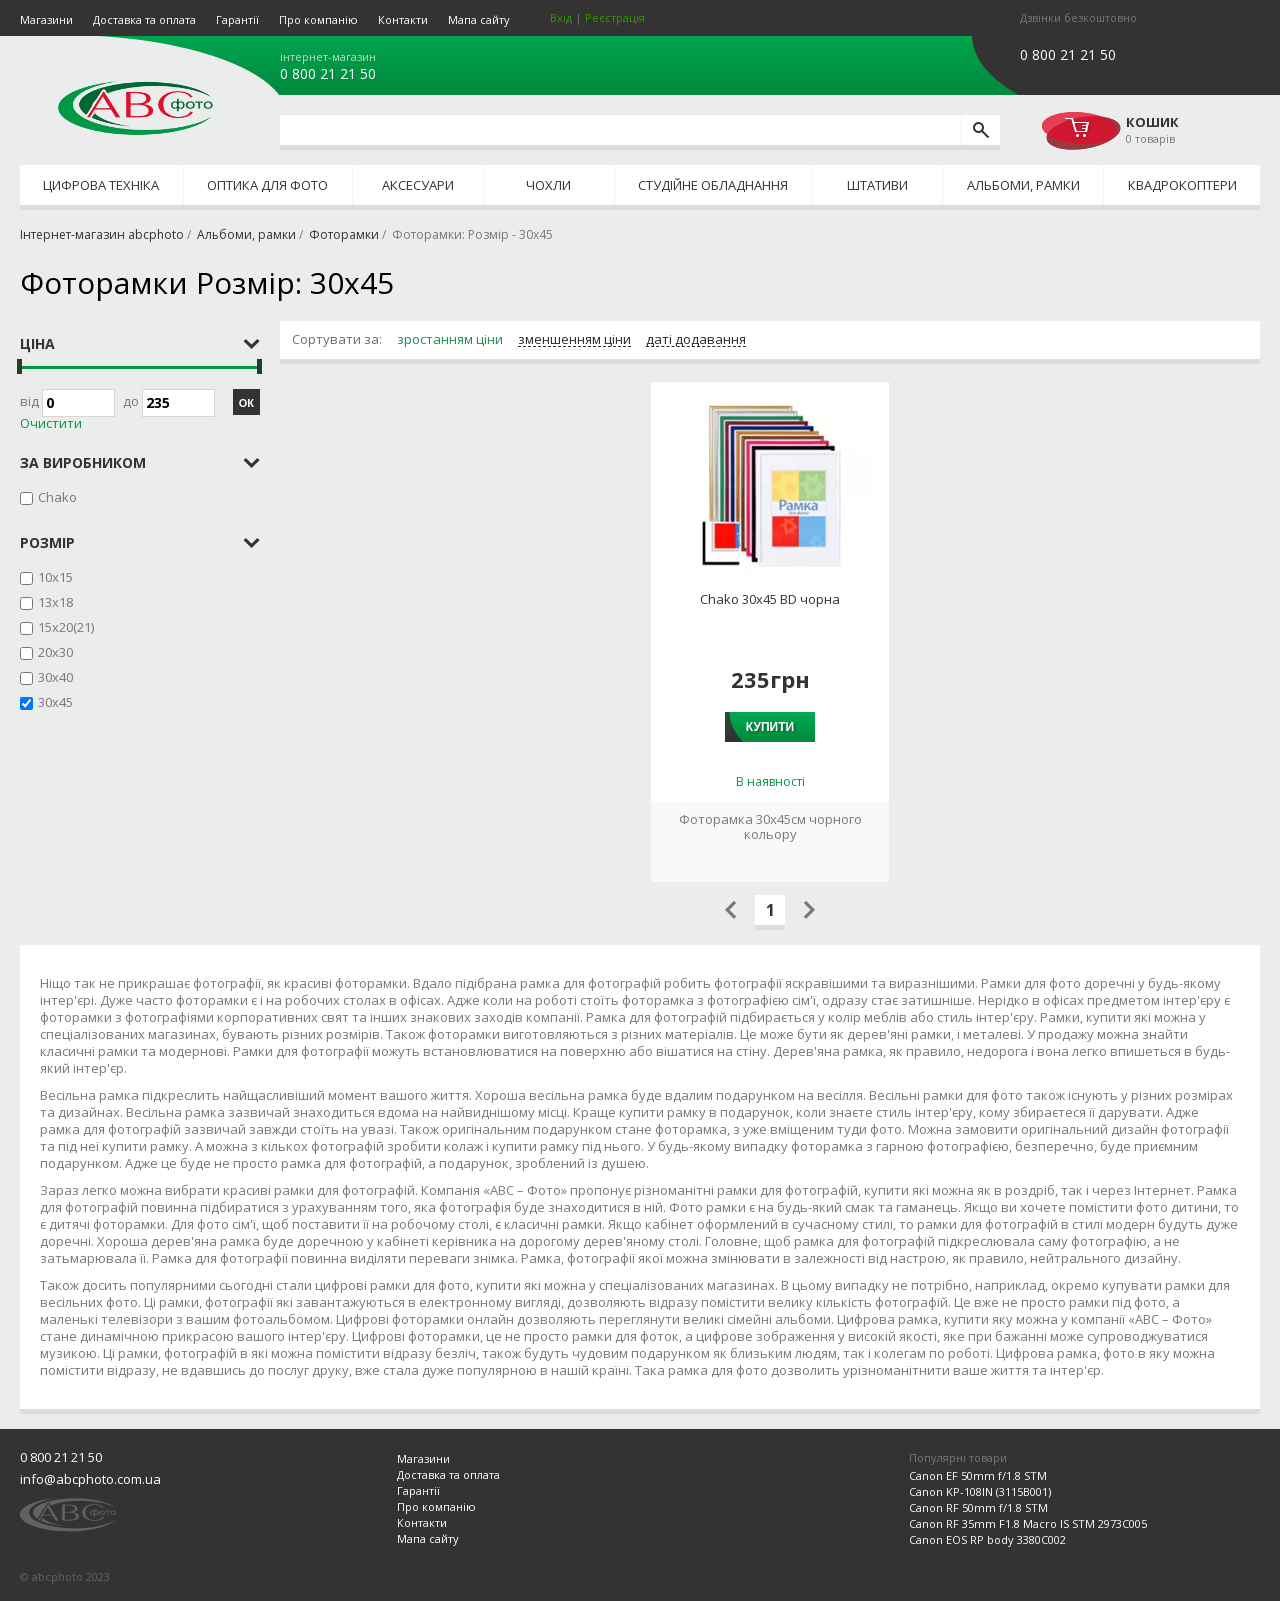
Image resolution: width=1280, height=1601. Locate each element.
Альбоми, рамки (1023, 185)
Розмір (47, 542)
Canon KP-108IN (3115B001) (980, 1491)
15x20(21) (66, 627)
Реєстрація (615, 17)
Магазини (46, 19)
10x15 (55, 577)
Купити (770, 727)
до (169, 403)
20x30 (55, 652)
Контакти (403, 19)
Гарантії (237, 19)
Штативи (877, 185)
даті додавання (696, 340)
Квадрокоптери (1182, 185)
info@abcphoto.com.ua (90, 1479)
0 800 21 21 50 (328, 74)
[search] (980, 130)
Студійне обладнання (713, 185)
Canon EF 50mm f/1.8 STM (978, 1475)
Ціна (37, 343)
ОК (246, 403)
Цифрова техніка (101, 185)
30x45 (55, 702)
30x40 (55, 677)
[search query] (620, 130)
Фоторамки (344, 234)
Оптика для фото (267, 185)
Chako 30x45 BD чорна (770, 599)
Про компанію (318, 19)
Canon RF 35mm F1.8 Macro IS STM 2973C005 (1028, 1523)
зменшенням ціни (574, 340)
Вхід (561, 17)
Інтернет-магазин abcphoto (102, 234)
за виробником (83, 462)
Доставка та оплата (144, 19)
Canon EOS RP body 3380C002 (987, 1539)
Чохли (548, 185)
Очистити (51, 423)
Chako (57, 497)
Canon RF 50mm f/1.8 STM (978, 1507)
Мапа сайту (479, 19)
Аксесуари (418, 185)
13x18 (55, 602)
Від (67, 403)
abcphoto (135, 108)
